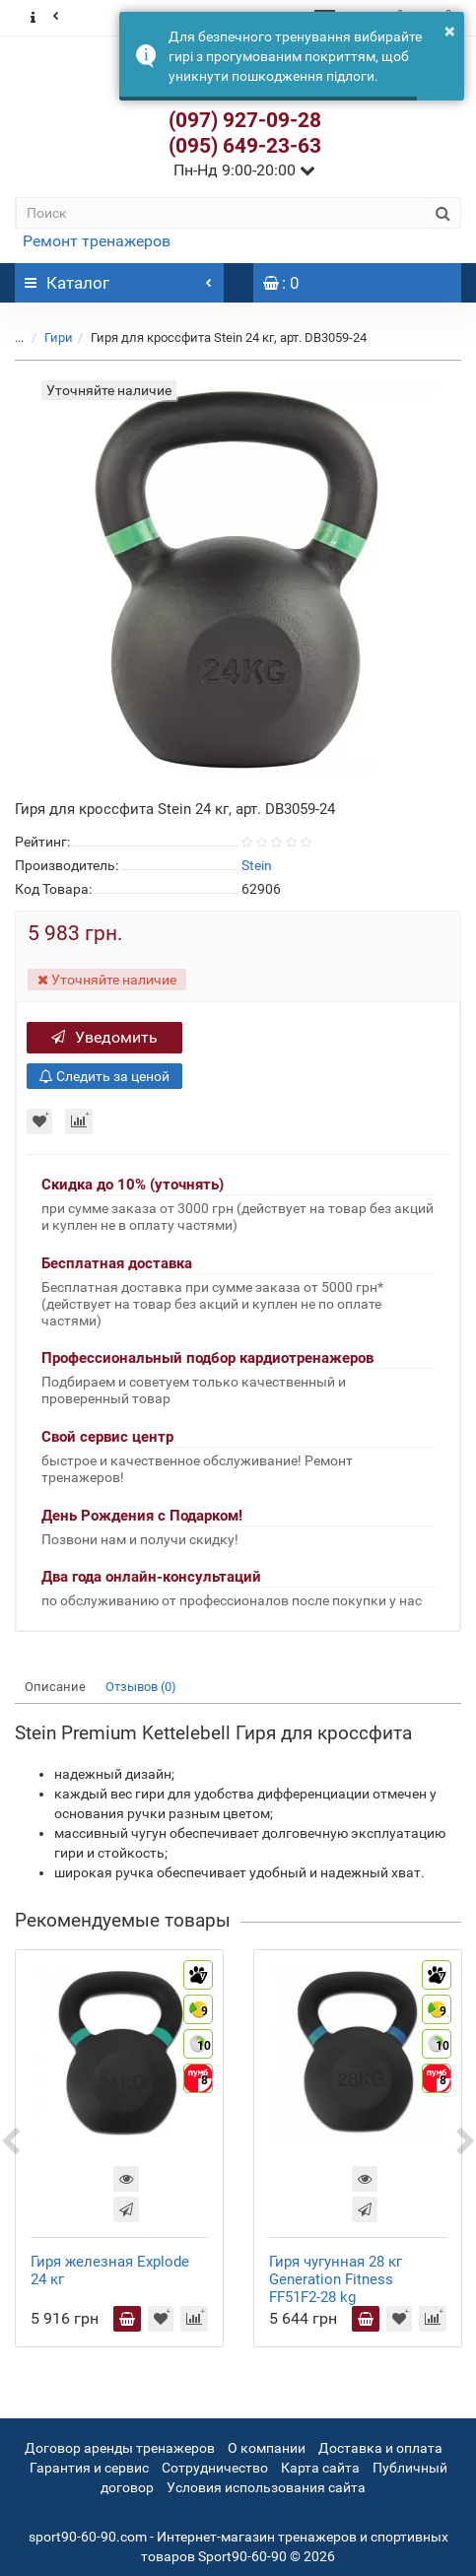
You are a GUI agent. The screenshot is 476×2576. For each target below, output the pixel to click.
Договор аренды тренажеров (120, 2448)
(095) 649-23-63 (245, 146)
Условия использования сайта (266, 2487)
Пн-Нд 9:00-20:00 (244, 170)
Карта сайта (320, 2467)
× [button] (449, 30)
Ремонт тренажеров (96, 241)
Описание (55, 1686)
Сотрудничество (215, 2467)
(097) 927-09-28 (245, 120)
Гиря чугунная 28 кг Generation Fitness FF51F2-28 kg (335, 2279)
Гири (58, 337)
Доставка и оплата (380, 2448)
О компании (267, 2448)
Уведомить (104, 1037)
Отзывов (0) (140, 1686)
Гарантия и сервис (89, 2467)
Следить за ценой (104, 1076)
